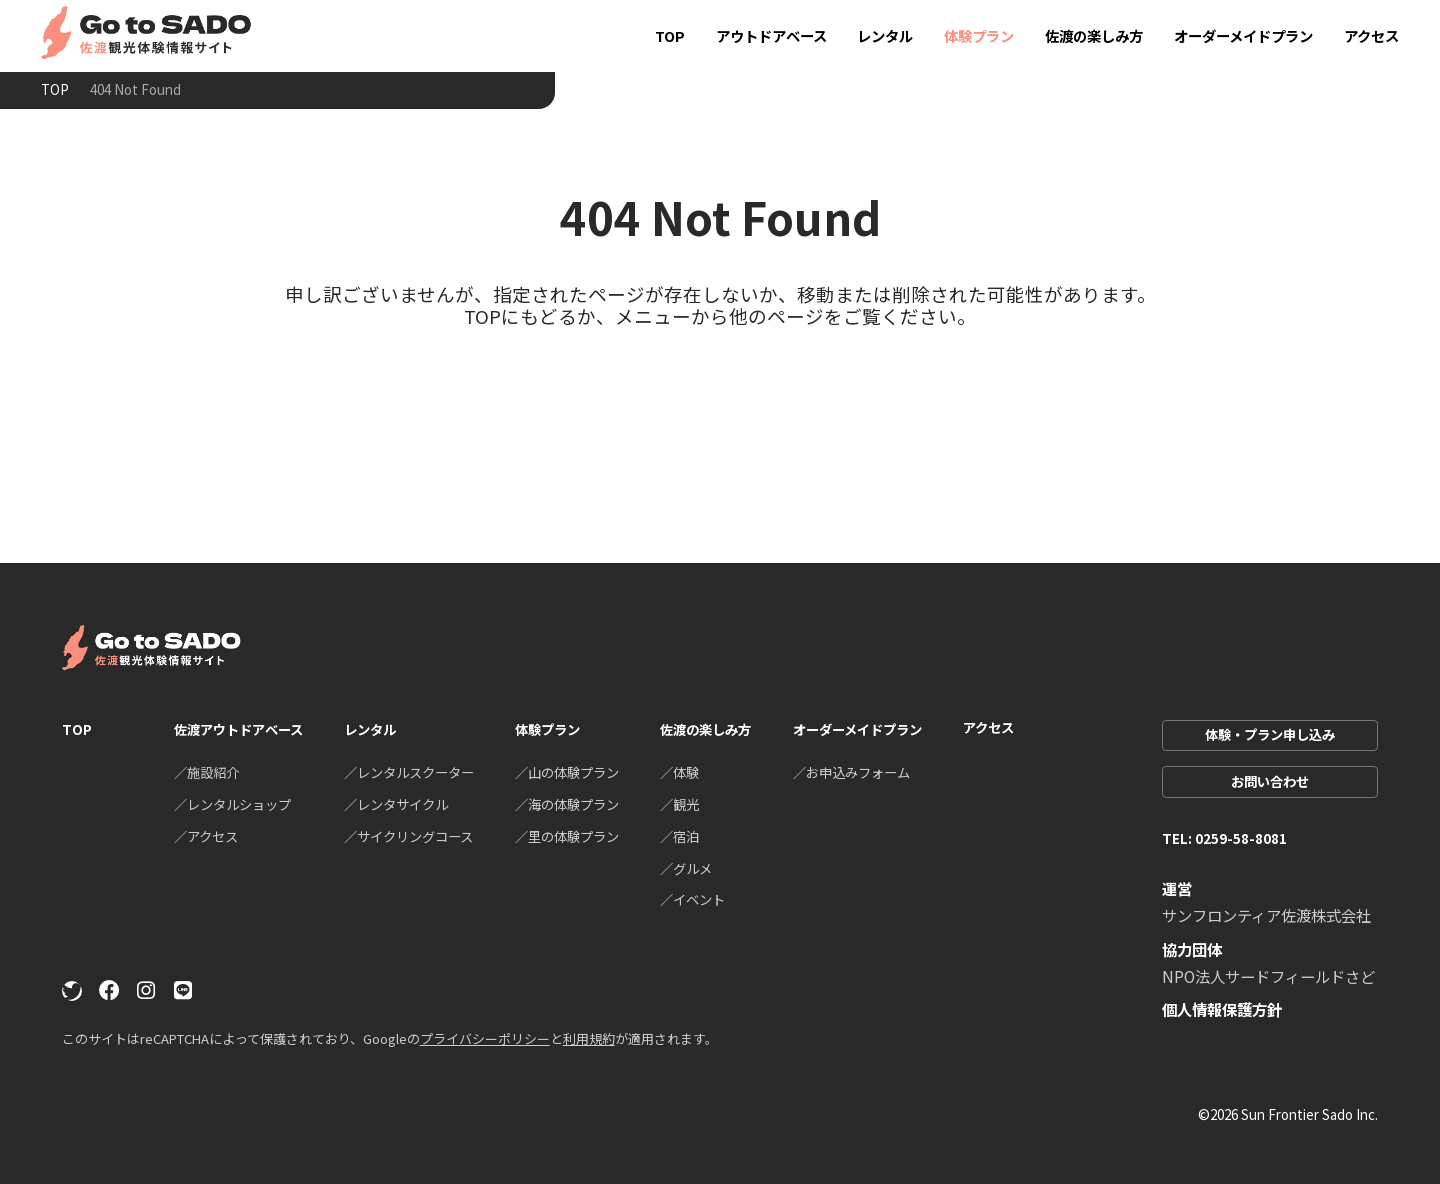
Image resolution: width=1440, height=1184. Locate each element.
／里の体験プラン (567, 836)
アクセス (1371, 35)
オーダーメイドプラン (1243, 35)
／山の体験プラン (567, 772)
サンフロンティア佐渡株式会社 (1266, 915)
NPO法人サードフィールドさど (1268, 976)
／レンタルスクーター (409, 772)
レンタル (885, 35)
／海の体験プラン (567, 804)
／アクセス (206, 836)
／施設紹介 (206, 772)
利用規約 (589, 1038)
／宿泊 (679, 836)
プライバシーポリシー (485, 1038)
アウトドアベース (771, 35)
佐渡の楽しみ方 (1094, 35)
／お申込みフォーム (851, 772)
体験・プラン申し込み (1270, 734)
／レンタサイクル (396, 804)
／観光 (679, 804)
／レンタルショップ (232, 804)
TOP (670, 35)
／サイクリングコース (408, 836)
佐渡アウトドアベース (238, 729)
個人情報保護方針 (1222, 1009)
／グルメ (686, 868)
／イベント (692, 899)
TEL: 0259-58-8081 (1224, 838)
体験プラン (979, 35)
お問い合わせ (1270, 781)
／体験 (679, 772)
